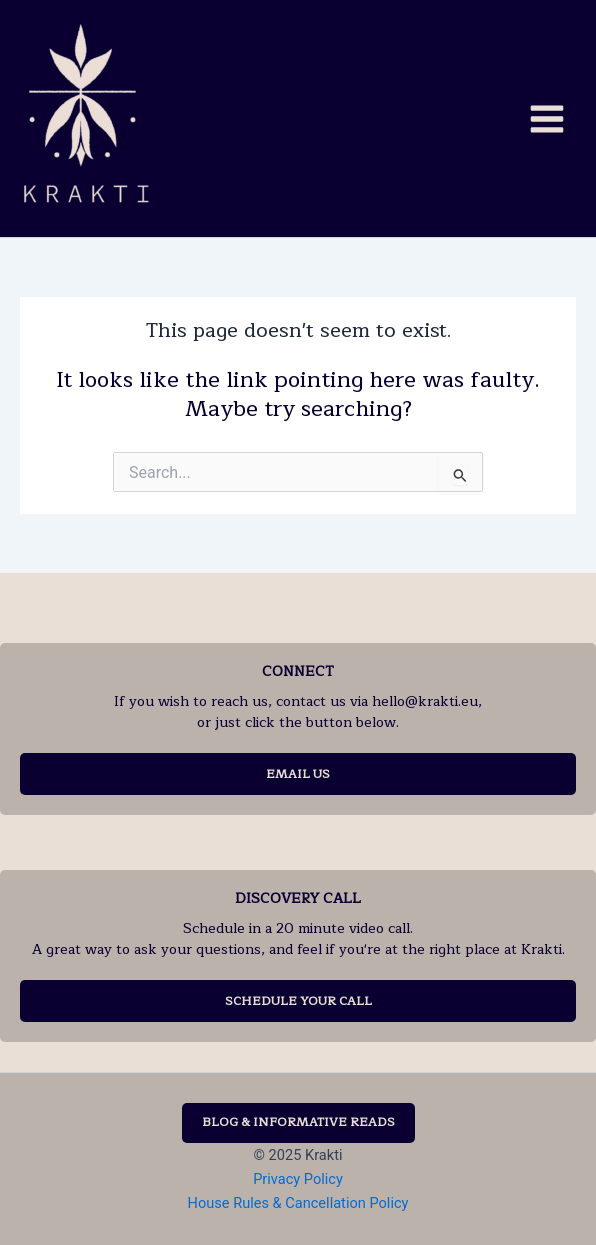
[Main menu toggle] (547, 118)
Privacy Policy (298, 1179)
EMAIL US (298, 774)
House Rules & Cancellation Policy (298, 1203)
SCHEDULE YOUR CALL (298, 1001)
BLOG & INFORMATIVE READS (298, 1122)
